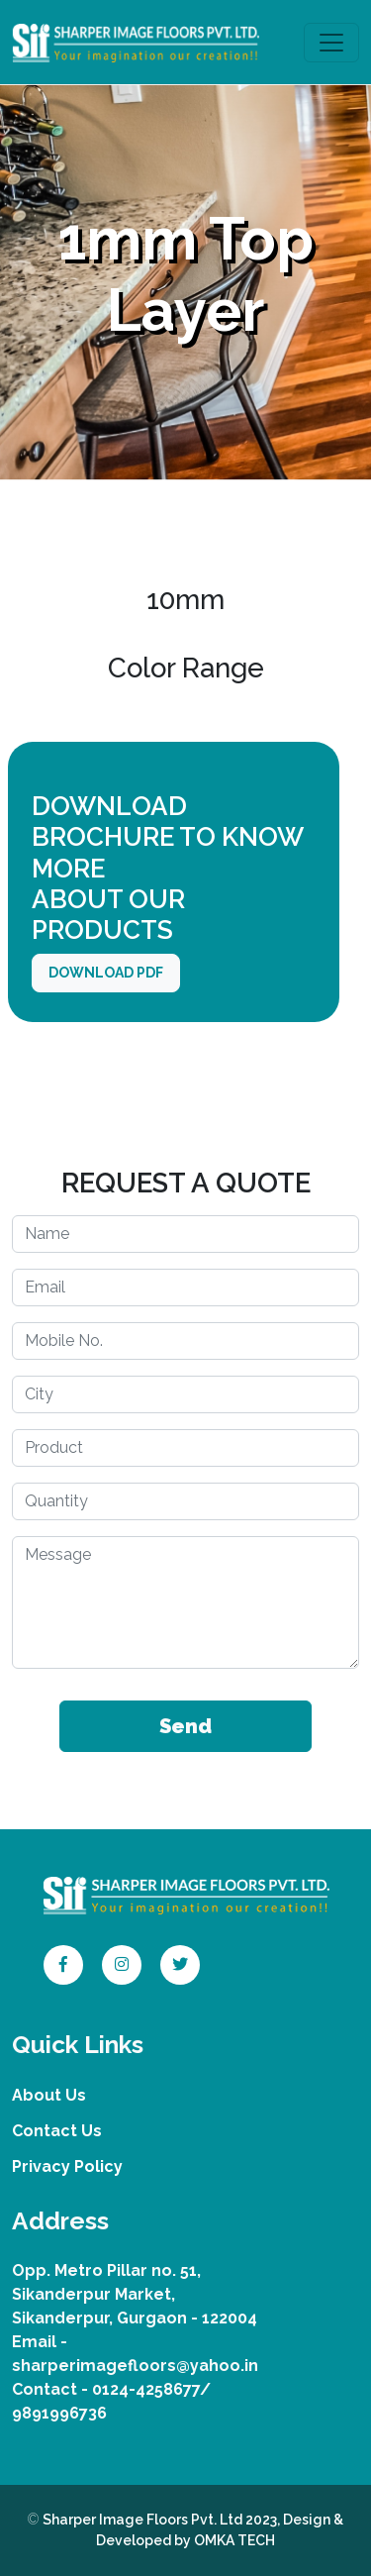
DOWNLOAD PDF (105, 972)
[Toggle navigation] (331, 42)
